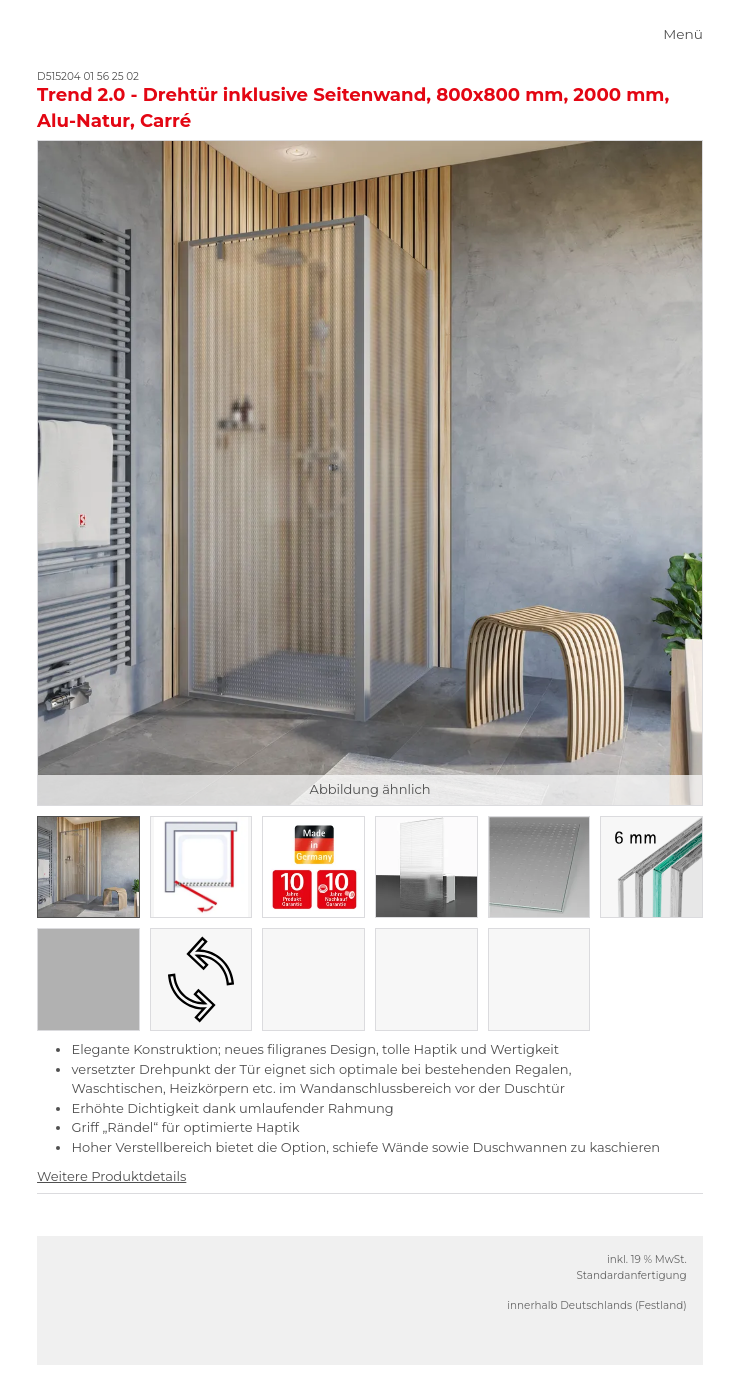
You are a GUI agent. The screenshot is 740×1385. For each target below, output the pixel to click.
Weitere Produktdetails (111, 1176)
